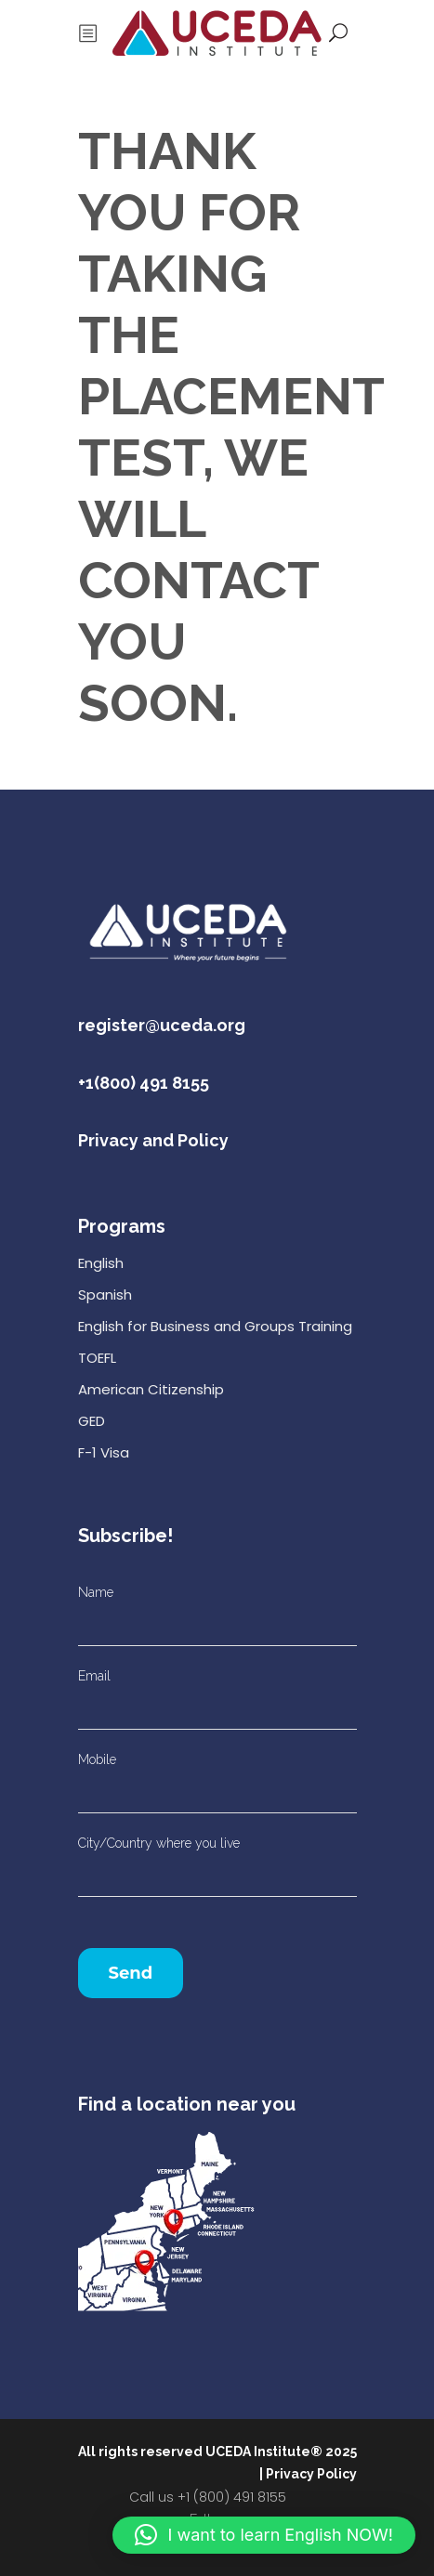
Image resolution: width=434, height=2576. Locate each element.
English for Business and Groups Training (215, 1326)
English (101, 1263)
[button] (263, 2535)
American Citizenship (151, 1389)
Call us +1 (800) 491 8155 (207, 2497)
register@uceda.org (161, 1025)
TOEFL (97, 1357)
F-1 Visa (103, 1452)
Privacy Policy (311, 2473)
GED (91, 1421)
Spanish (105, 1294)
